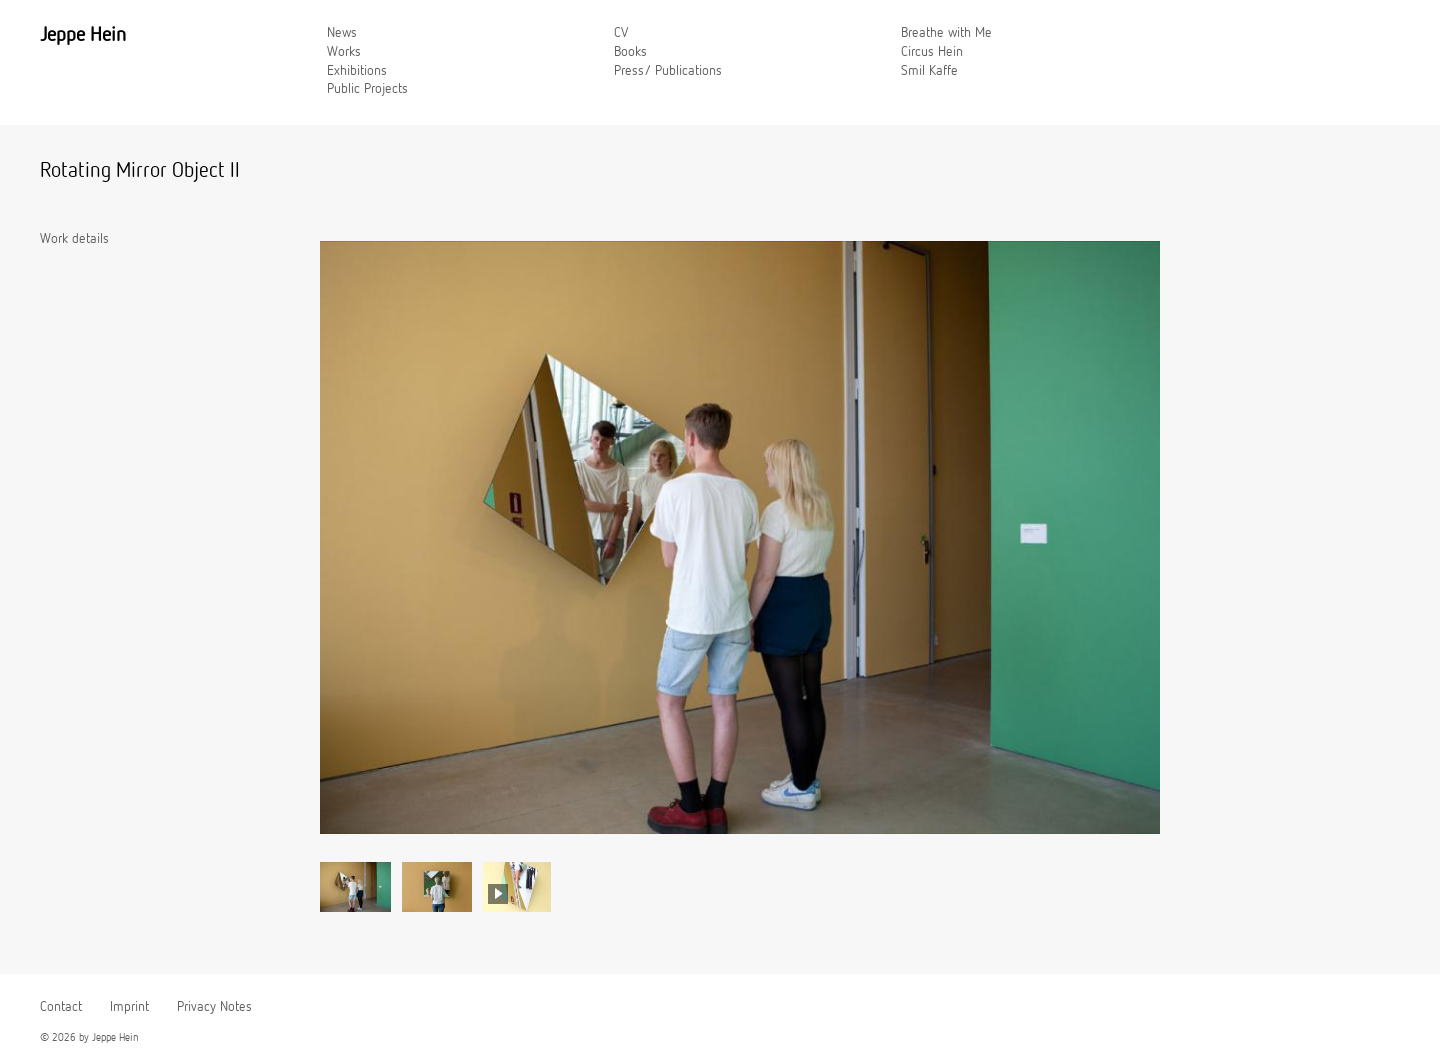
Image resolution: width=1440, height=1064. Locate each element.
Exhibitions (357, 71)
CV (621, 33)
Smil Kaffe (929, 71)
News (342, 33)
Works (344, 52)
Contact (61, 1007)
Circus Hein (932, 52)
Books (630, 52)
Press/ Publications (668, 71)
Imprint (129, 1007)
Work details (74, 239)
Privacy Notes (214, 1007)
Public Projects (367, 89)
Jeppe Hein (83, 35)
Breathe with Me (946, 33)
